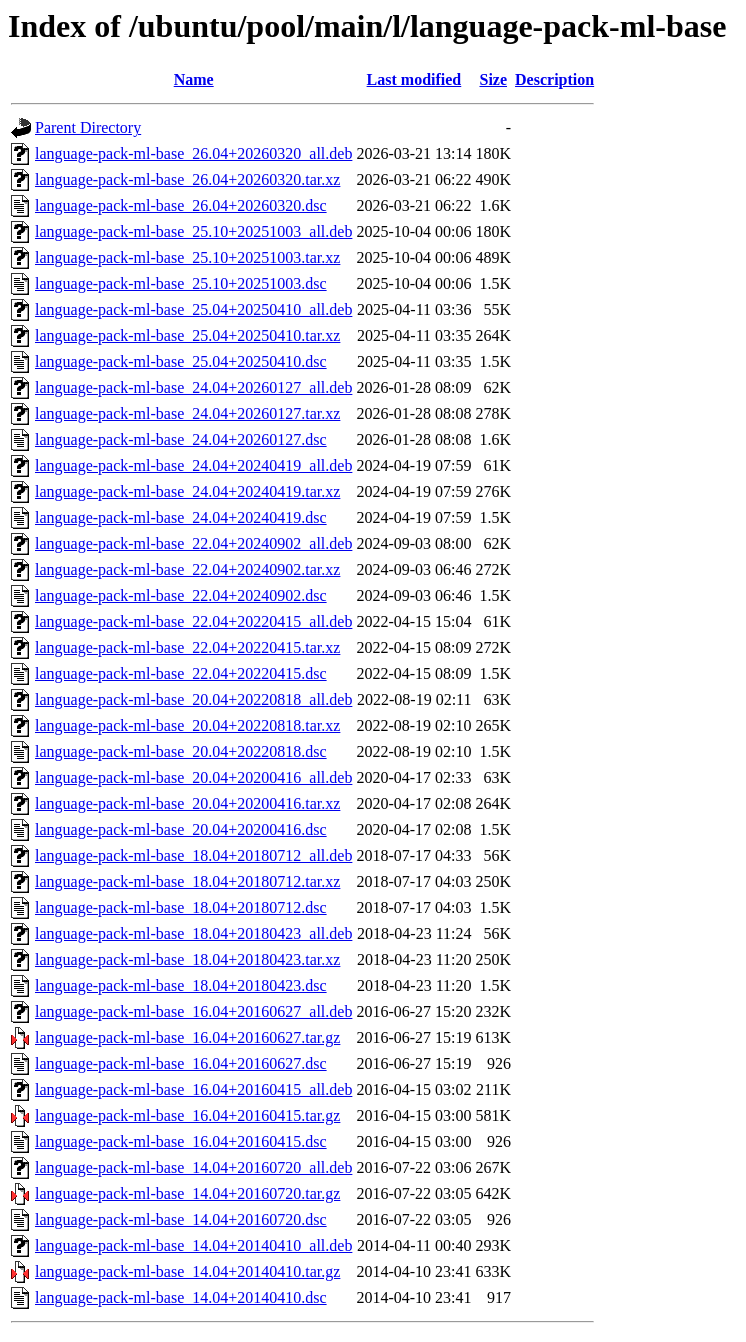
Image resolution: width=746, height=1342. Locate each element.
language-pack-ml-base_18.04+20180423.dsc (181, 985)
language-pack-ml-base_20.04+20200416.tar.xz (187, 803)
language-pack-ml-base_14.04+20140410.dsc (181, 1297)
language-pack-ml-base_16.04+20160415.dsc (181, 1141)
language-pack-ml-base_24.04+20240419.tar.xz (187, 491)
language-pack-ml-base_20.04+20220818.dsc (181, 751)
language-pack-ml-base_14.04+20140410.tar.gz (187, 1271)
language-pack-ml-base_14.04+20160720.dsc (181, 1219)
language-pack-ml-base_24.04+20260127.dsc (181, 439)
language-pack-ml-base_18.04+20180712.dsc (181, 907)
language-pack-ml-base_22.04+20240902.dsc (181, 595)
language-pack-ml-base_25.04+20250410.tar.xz (187, 335)
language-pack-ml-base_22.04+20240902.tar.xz (187, 569)
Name (194, 79)
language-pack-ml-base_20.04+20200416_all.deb (193, 777)
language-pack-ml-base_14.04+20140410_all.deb (193, 1245)
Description (554, 79)
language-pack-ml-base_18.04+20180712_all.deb (193, 855)
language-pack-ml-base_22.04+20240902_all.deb (193, 543)
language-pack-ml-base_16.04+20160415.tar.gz (187, 1115)
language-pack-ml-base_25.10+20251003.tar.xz (187, 257)
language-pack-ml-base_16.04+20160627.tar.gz (187, 1037)
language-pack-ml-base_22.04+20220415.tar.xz (187, 647)
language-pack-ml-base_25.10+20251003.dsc (181, 283)
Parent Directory (88, 127)
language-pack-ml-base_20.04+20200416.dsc (181, 829)
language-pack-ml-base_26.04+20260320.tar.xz (187, 179)
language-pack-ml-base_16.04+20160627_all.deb (193, 1011)
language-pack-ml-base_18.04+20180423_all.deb (193, 933)
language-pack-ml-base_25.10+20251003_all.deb (193, 231)
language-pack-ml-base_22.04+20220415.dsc (181, 673)
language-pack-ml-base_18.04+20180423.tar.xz (187, 959)
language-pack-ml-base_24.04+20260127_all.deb (193, 387)
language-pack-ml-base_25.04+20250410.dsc (181, 361)
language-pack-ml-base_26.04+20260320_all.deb (193, 153)
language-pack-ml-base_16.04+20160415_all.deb (193, 1089)
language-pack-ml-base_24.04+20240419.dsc (181, 517)
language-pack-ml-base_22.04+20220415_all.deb (193, 621)
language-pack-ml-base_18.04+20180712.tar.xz (187, 881)
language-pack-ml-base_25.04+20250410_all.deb (193, 309)
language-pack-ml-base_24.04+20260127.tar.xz (187, 413)
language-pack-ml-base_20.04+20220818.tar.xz (187, 725)
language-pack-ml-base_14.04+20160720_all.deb (193, 1167)
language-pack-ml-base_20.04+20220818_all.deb (193, 699)
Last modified (414, 79)
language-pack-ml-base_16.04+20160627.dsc (181, 1063)
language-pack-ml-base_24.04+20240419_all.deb (193, 465)
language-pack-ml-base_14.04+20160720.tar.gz (187, 1193)
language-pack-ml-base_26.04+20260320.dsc (181, 205)
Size (493, 79)
